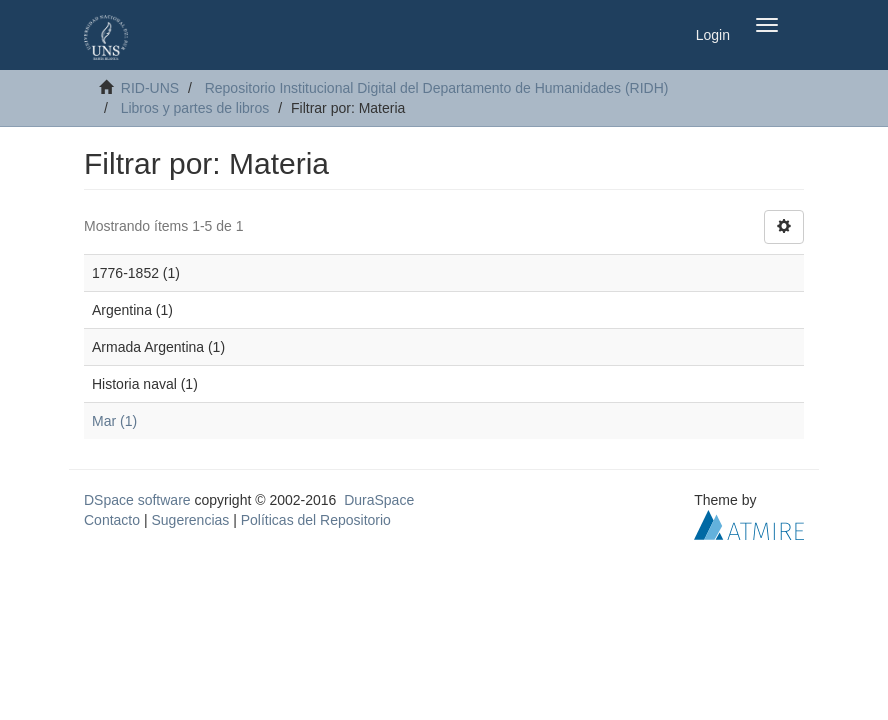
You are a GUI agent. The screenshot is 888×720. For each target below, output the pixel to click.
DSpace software (137, 500)
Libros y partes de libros (195, 108)
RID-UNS (150, 88)
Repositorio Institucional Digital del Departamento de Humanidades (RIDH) (437, 88)
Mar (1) (114, 421)
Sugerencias (190, 520)
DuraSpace (379, 500)
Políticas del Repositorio (316, 520)
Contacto (112, 520)
